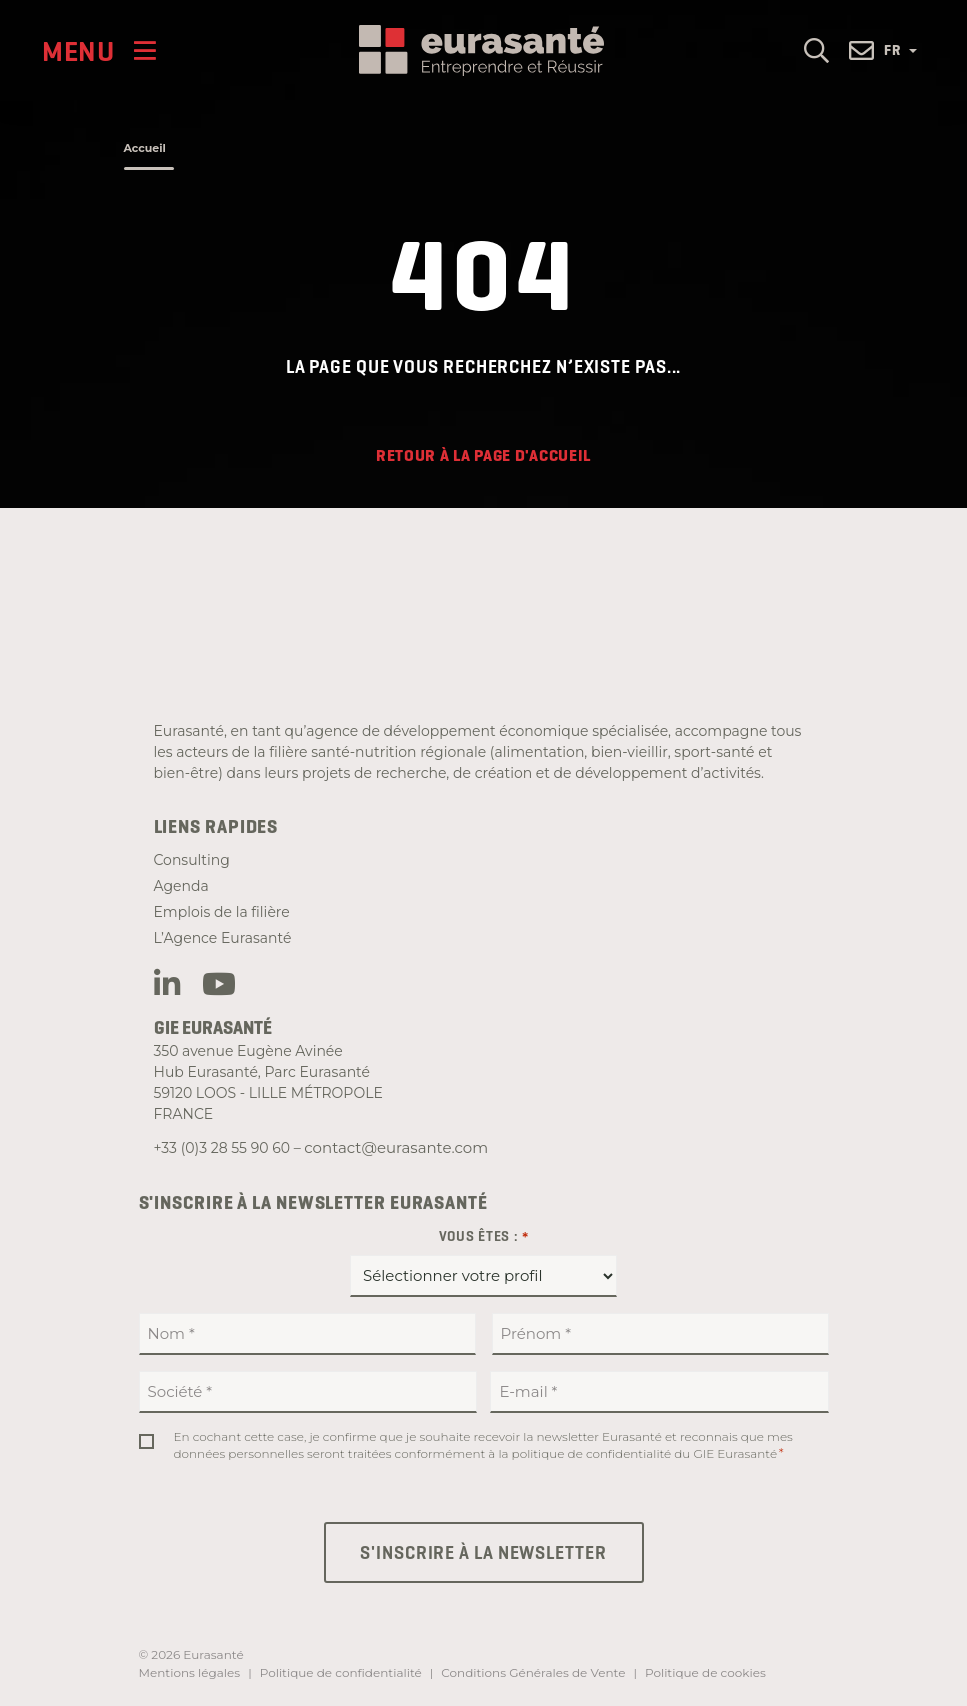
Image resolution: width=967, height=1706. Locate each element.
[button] (816, 49)
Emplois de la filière (222, 912)
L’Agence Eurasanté (223, 938)
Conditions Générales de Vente (533, 1672)
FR (900, 50)
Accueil (145, 148)
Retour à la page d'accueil (483, 455)
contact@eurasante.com (396, 1147)
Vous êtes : (484, 1237)
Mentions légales (190, 1672)
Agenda (181, 886)
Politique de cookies (705, 1672)
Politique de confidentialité (341, 1672)
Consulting (192, 860)
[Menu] (99, 50)
